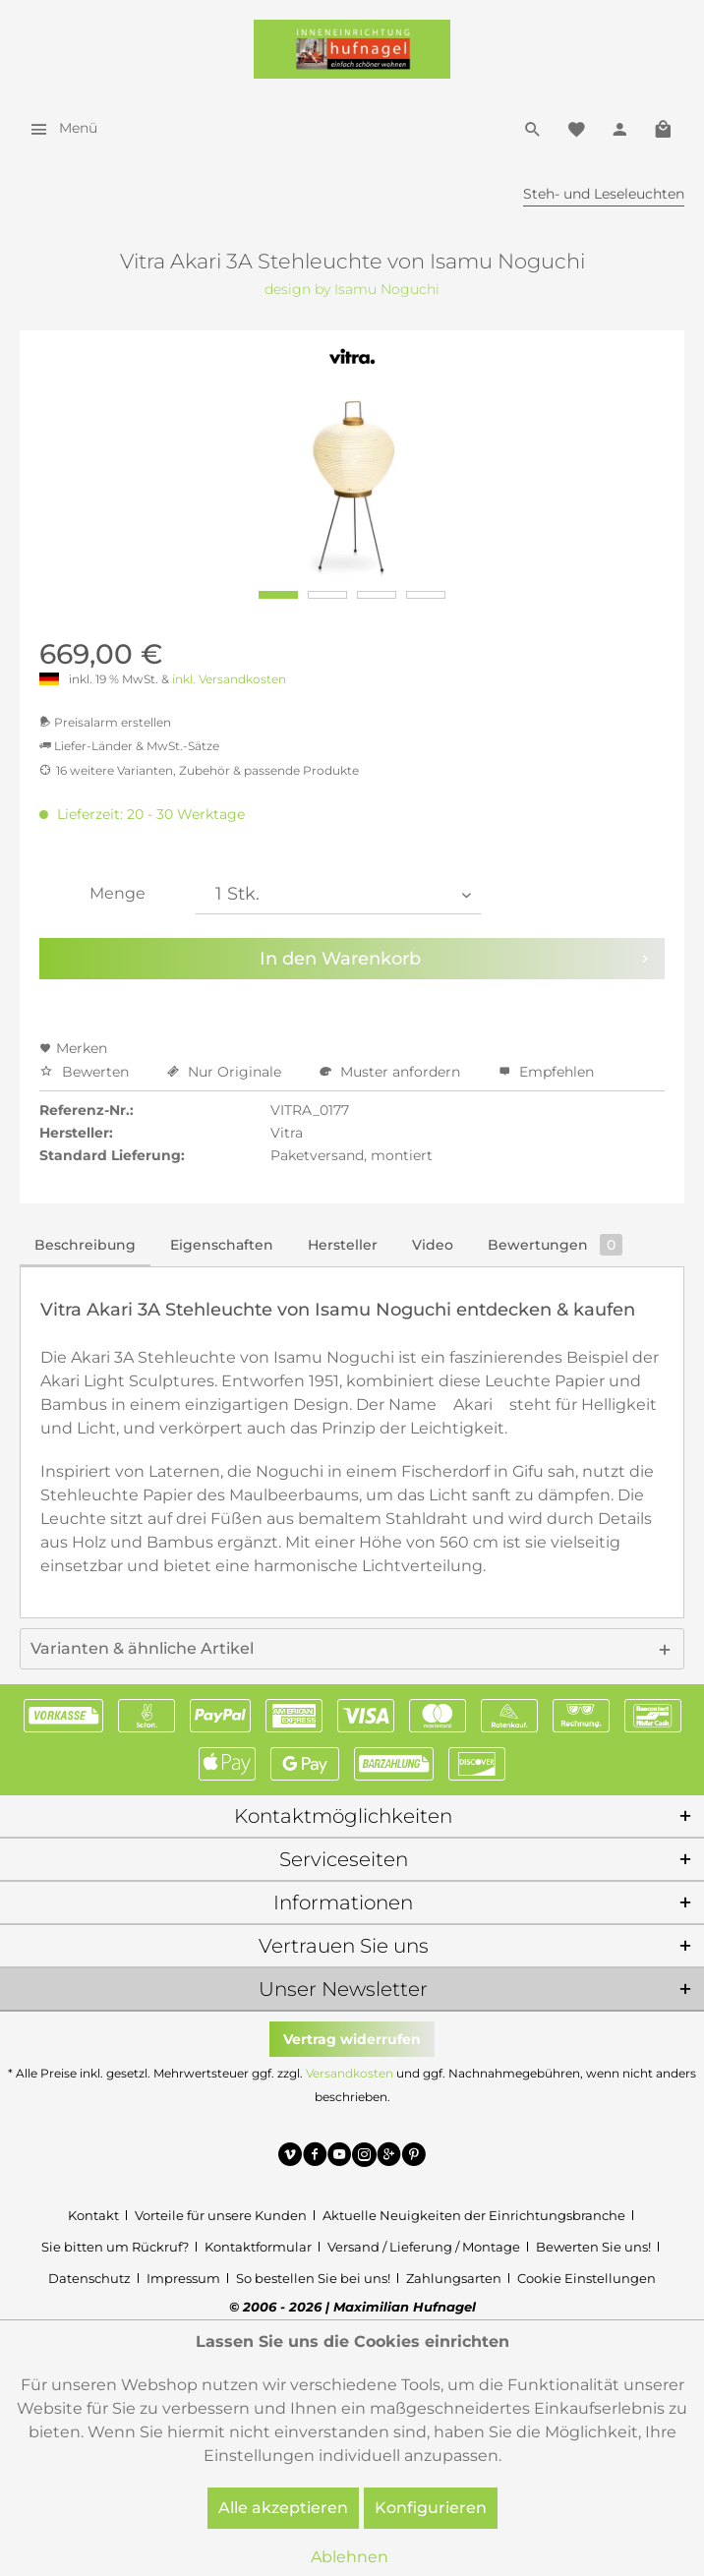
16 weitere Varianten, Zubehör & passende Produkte (199, 770)
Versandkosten (349, 2073)
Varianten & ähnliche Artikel (142, 1648)
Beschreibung (85, 1245)
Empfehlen (546, 1072)
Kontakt (93, 2215)
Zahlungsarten (453, 2278)
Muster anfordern (392, 1072)
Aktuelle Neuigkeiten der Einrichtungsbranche (474, 2215)
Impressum (183, 2278)
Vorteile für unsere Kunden (221, 2215)
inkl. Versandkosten (229, 679)
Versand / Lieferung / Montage (423, 2246)
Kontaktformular (258, 2246)
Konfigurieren (431, 2507)
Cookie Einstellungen (586, 2278)
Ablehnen (349, 2556)
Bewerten (86, 1072)
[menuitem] (58, 127)
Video (432, 1245)
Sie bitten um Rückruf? (115, 2246)
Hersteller (343, 1245)
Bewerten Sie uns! (593, 2246)
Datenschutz (89, 2278)
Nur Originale (226, 1072)
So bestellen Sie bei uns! (313, 2278)
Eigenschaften (221, 1245)
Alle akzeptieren (283, 2507)
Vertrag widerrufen (352, 2039)
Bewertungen (555, 1245)
